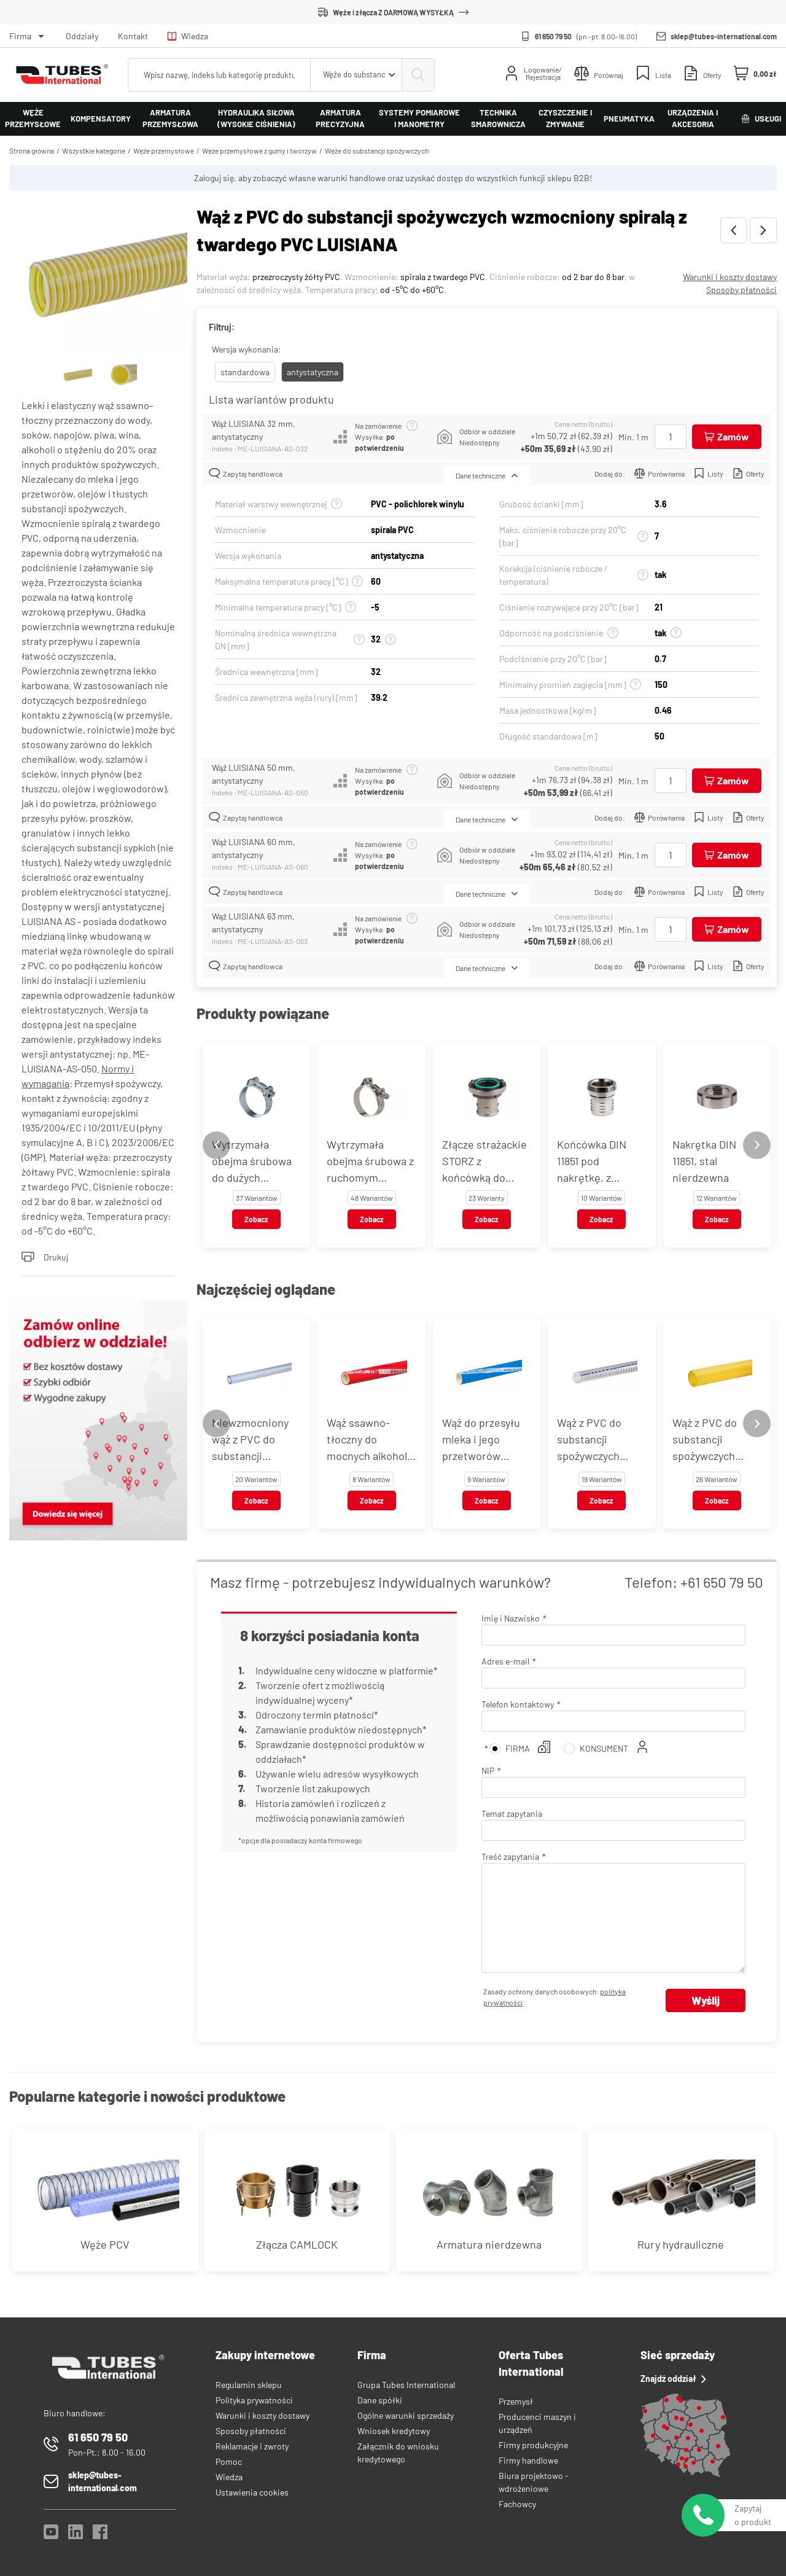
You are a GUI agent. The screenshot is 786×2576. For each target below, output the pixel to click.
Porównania (659, 473)
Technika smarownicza (498, 118)
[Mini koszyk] (755, 74)
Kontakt (133, 36)
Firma (20, 36)
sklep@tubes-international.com (724, 36)
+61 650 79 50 (721, 1582)
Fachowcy (517, 2504)
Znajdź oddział (673, 2378)
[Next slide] (757, 1145)
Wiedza (188, 36)
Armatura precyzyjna (340, 118)
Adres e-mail (505, 1661)
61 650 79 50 (553, 36)
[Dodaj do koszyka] (726, 436)
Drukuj (44, 1257)
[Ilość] (671, 436)
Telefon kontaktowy (517, 1704)
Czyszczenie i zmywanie (565, 118)
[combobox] (356, 75)
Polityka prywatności (254, 2400)
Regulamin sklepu (249, 2384)
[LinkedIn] (75, 2535)
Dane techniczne (487, 475)
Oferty (749, 473)
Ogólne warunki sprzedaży (405, 2415)
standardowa (245, 372)
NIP (487, 1770)
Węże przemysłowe (33, 118)
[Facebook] (100, 2535)
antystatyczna (312, 372)
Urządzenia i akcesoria (692, 118)
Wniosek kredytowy (393, 2431)
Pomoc (229, 2461)
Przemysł (516, 2401)
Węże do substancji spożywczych (377, 150)
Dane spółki (379, 2400)
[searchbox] (219, 75)
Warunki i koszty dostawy (730, 276)
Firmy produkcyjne (533, 2445)
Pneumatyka (629, 118)
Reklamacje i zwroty (252, 2446)
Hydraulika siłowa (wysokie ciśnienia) (256, 118)
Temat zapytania (511, 1813)
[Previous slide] (216, 1145)
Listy (708, 473)
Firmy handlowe (528, 2460)
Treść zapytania (510, 1856)
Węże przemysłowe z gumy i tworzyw (259, 150)
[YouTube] (51, 2535)
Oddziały (82, 36)
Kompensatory (101, 118)
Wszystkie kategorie (93, 150)
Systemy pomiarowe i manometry (419, 118)
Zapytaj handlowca (245, 473)
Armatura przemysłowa (170, 118)
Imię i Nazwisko (510, 1618)
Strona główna (31, 150)
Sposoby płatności (741, 289)
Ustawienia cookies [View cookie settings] (252, 2492)
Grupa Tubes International (406, 2384)
